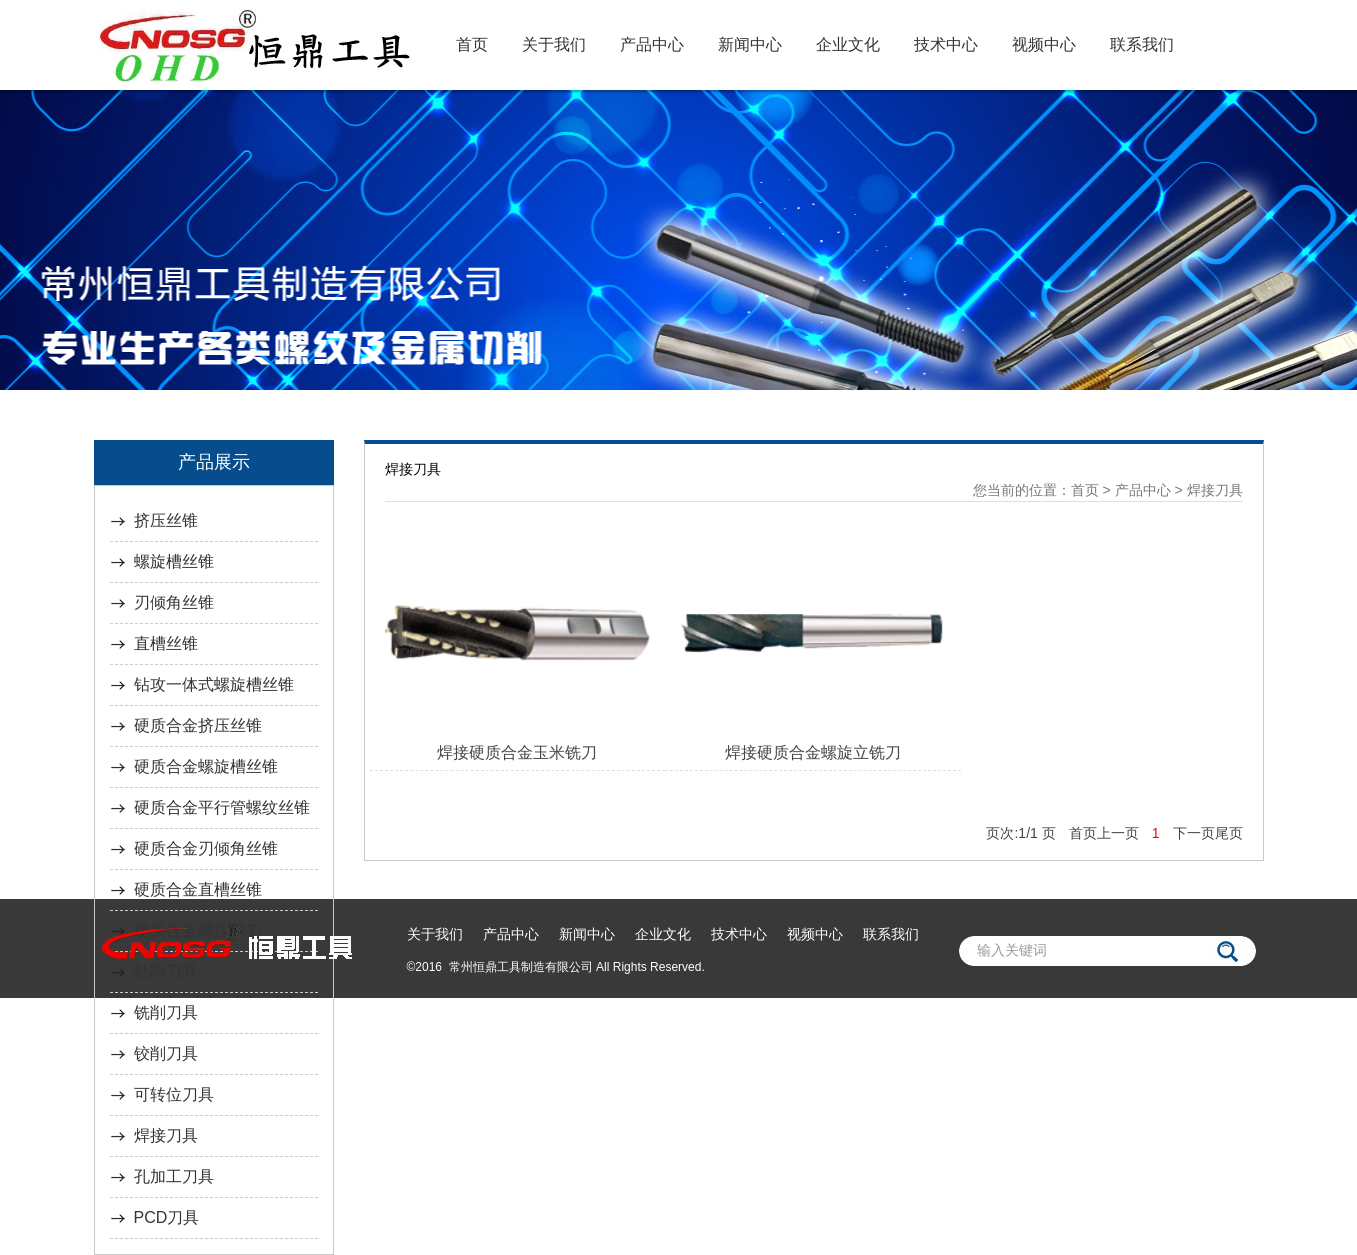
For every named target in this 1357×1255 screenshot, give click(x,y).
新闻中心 (750, 44)
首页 (472, 44)
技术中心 (946, 44)
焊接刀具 (1215, 490)
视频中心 (1044, 44)
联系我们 (1142, 44)
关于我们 (554, 44)
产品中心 (652, 44)
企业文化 (848, 44)
